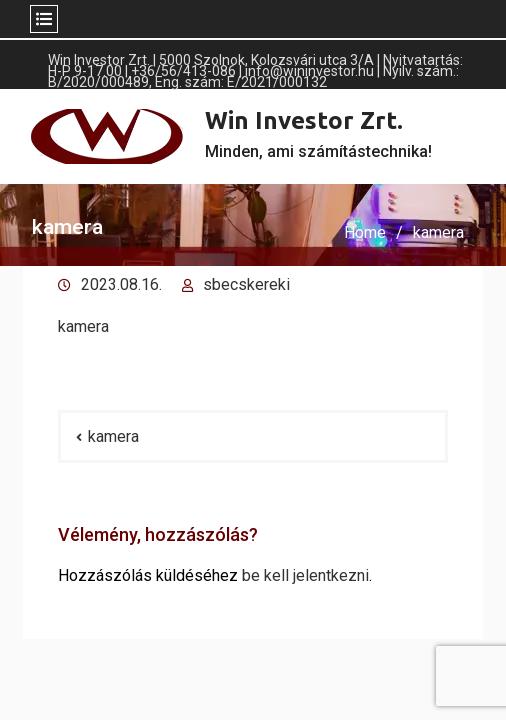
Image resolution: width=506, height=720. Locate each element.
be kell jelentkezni (305, 575)
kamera (113, 436)
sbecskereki (246, 284)
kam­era (83, 326)
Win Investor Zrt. (304, 120)
